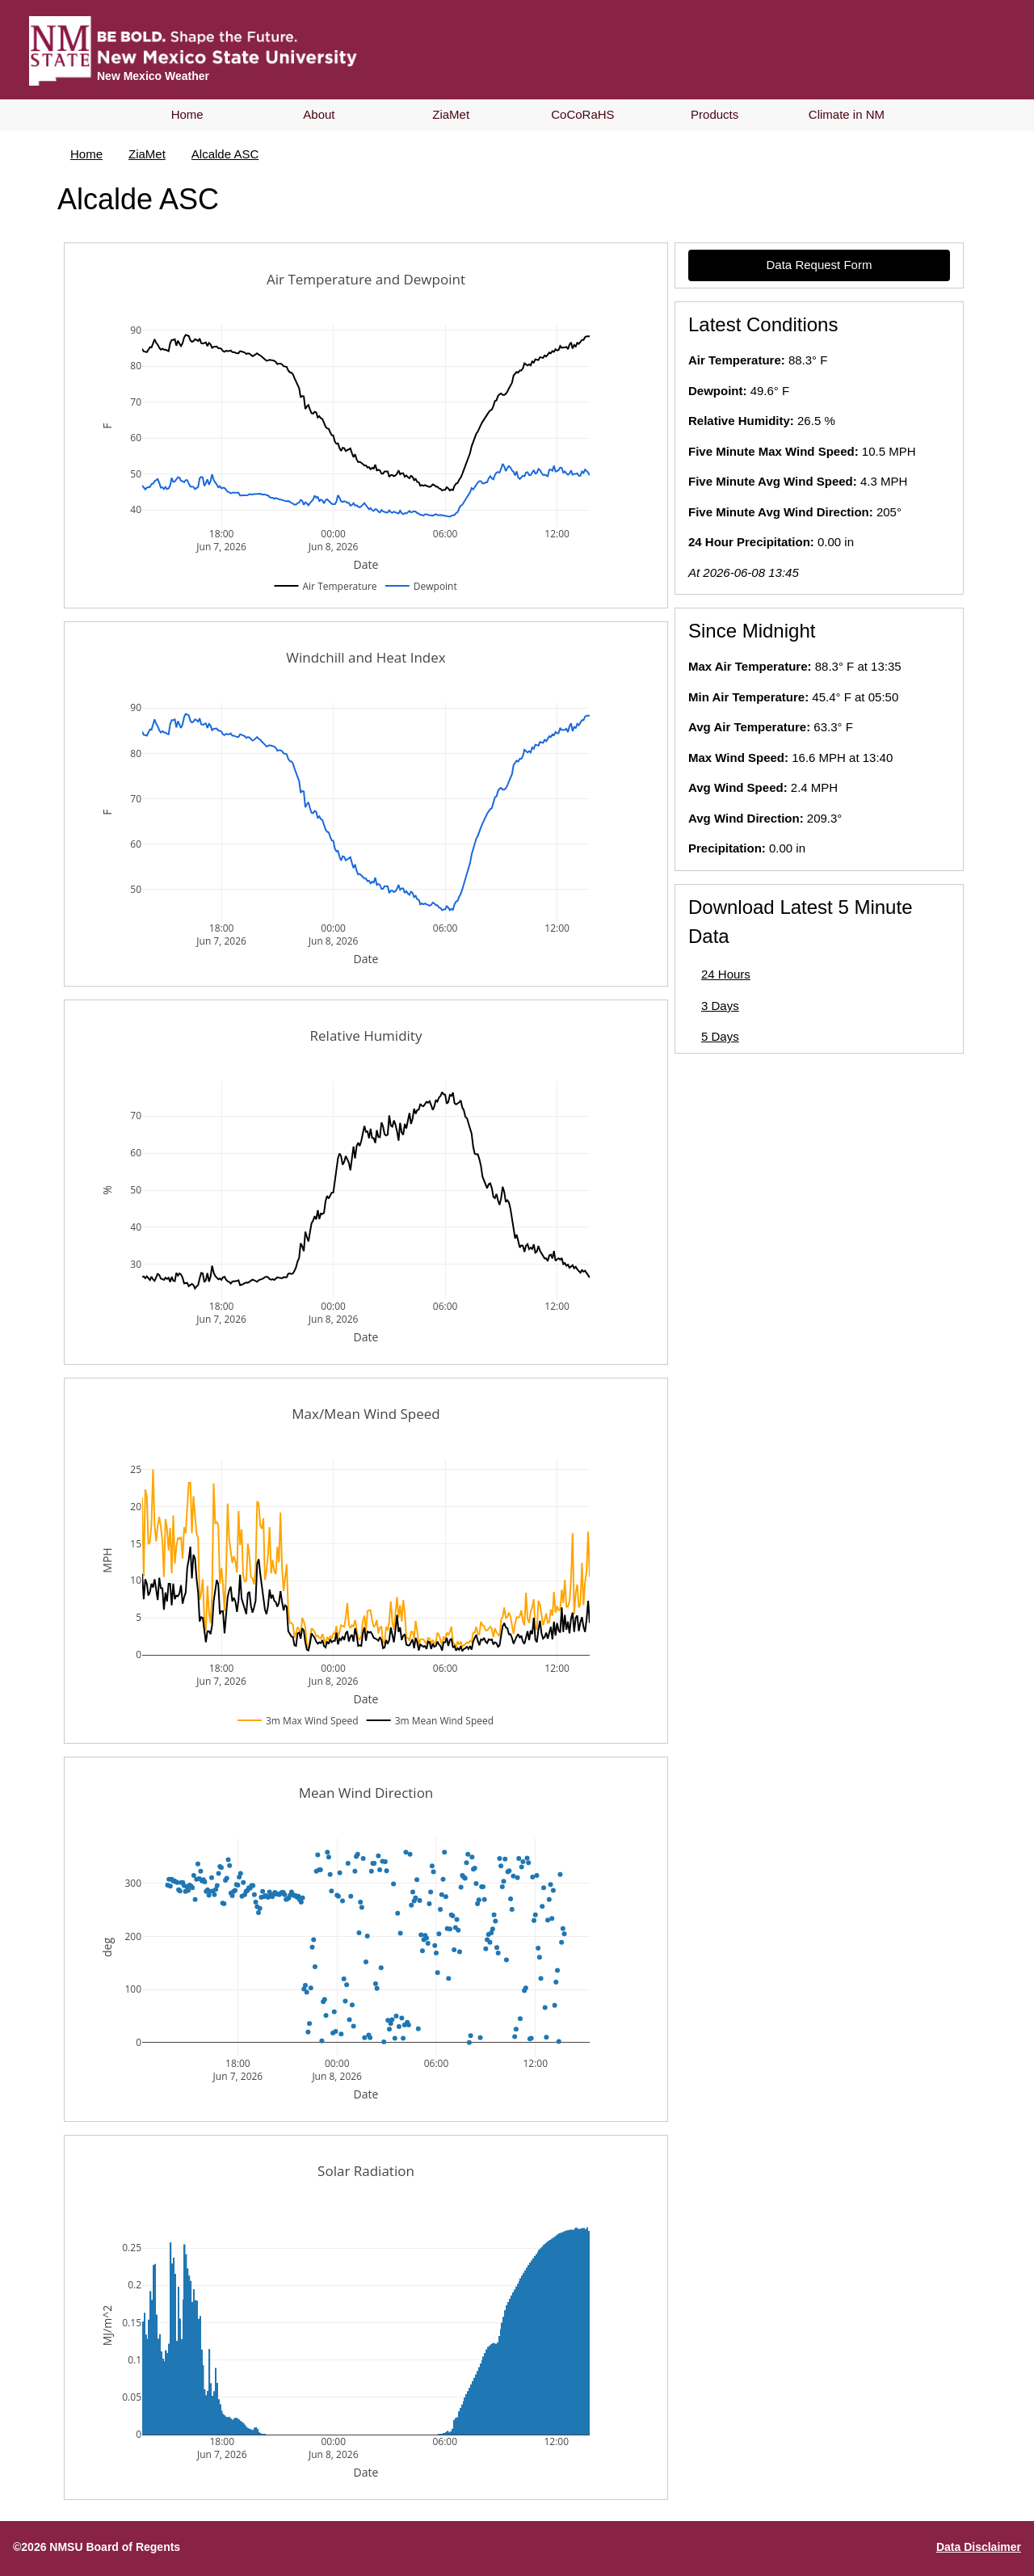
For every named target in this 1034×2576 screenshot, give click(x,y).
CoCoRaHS (582, 114)
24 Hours (725, 974)
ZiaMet (450, 114)
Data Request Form (819, 264)
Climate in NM (847, 114)
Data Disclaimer (978, 2546)
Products (714, 114)
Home (187, 114)
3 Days (720, 1005)
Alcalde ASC (224, 154)
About (318, 114)
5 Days (720, 1036)
